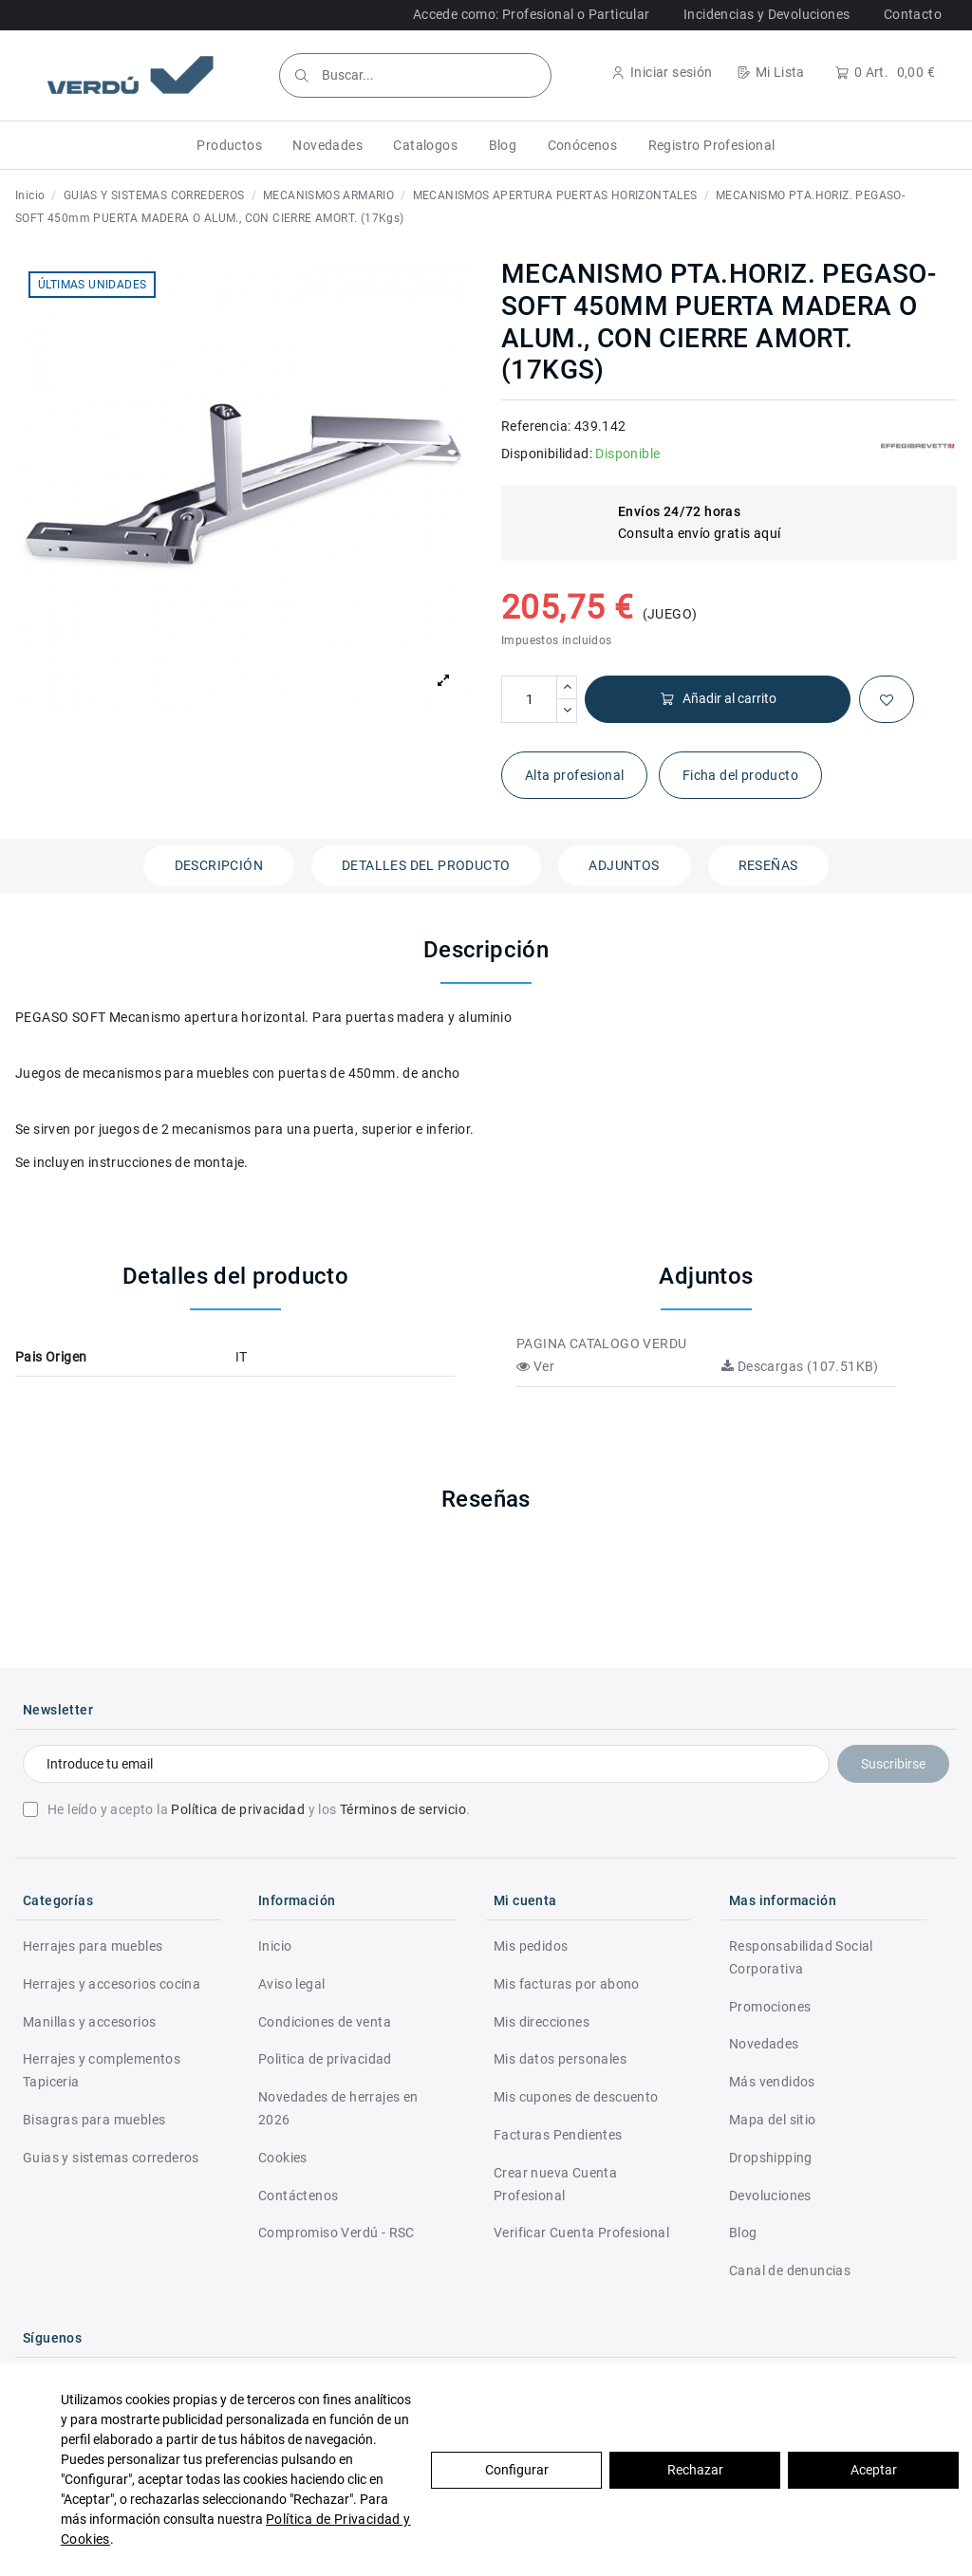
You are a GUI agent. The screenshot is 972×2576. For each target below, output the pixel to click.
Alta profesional (574, 775)
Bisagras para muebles (94, 2119)
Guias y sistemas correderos (111, 2157)
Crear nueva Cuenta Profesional (555, 2184)
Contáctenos (298, 2195)
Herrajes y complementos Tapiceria (101, 2070)
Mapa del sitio (772, 2119)
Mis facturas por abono (567, 1984)
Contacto (913, 14)
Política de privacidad (238, 1809)
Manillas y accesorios (89, 2021)
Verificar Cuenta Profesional (581, 2232)
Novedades (764, 2043)
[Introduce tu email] (426, 1764)
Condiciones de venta (324, 2021)
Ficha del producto (740, 775)
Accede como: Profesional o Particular (531, 14)
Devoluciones (770, 2195)
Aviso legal (291, 1984)
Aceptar (873, 2469)
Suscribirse (893, 1763)
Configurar (517, 2469)
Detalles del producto (426, 865)
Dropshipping (771, 2157)
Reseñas (768, 865)
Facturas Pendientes (558, 2134)
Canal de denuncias (789, 2270)
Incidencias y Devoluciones (766, 14)
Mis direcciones (541, 2021)
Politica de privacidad (325, 2058)
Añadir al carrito (718, 699)
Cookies (283, 2157)
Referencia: (535, 426)
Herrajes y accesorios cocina (111, 1984)
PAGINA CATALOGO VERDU (601, 1343)
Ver (535, 1366)
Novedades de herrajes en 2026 (338, 2108)
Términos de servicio (403, 1809)
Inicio (274, 1946)
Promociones (770, 2006)
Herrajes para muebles (92, 1946)
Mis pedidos (531, 1946)
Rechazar (695, 2469)
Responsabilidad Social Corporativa (801, 1957)
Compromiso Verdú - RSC (336, 2232)
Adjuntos (624, 865)
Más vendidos (772, 2081)
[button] (229, 145)
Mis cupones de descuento (576, 2096)
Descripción (219, 865)
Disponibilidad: (546, 453)
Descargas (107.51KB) (800, 1366)
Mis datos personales (560, 2058)
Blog (743, 2232)
